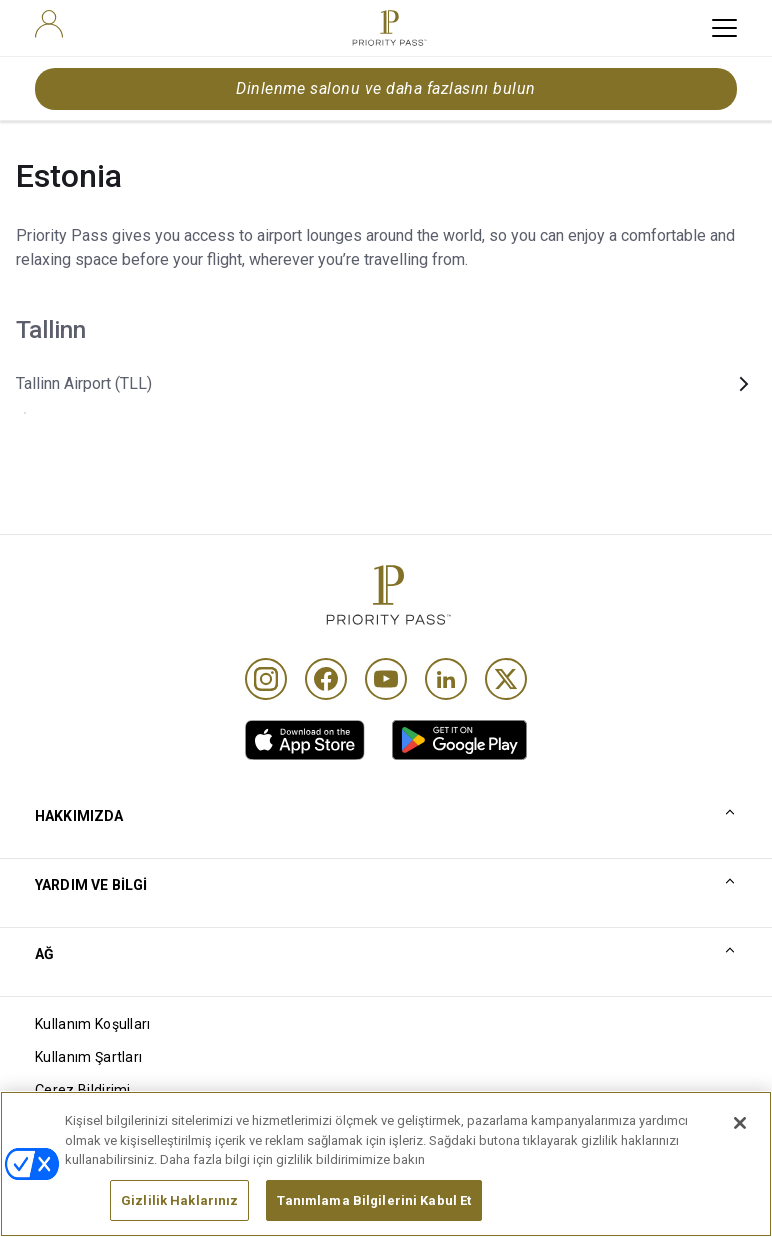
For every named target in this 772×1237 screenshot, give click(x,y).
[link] (305, 740)
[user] (49, 24)
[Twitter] (506, 679)
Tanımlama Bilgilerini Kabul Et (374, 1208)
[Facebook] (326, 679)
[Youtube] (386, 679)
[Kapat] (740, 1131)
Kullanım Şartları (88, 1057)
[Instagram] (266, 679)
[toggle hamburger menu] (724, 28)
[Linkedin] (446, 679)
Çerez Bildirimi (83, 1090)
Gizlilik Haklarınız (179, 1208)
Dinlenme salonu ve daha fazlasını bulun (386, 88)
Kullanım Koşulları (93, 1024)
